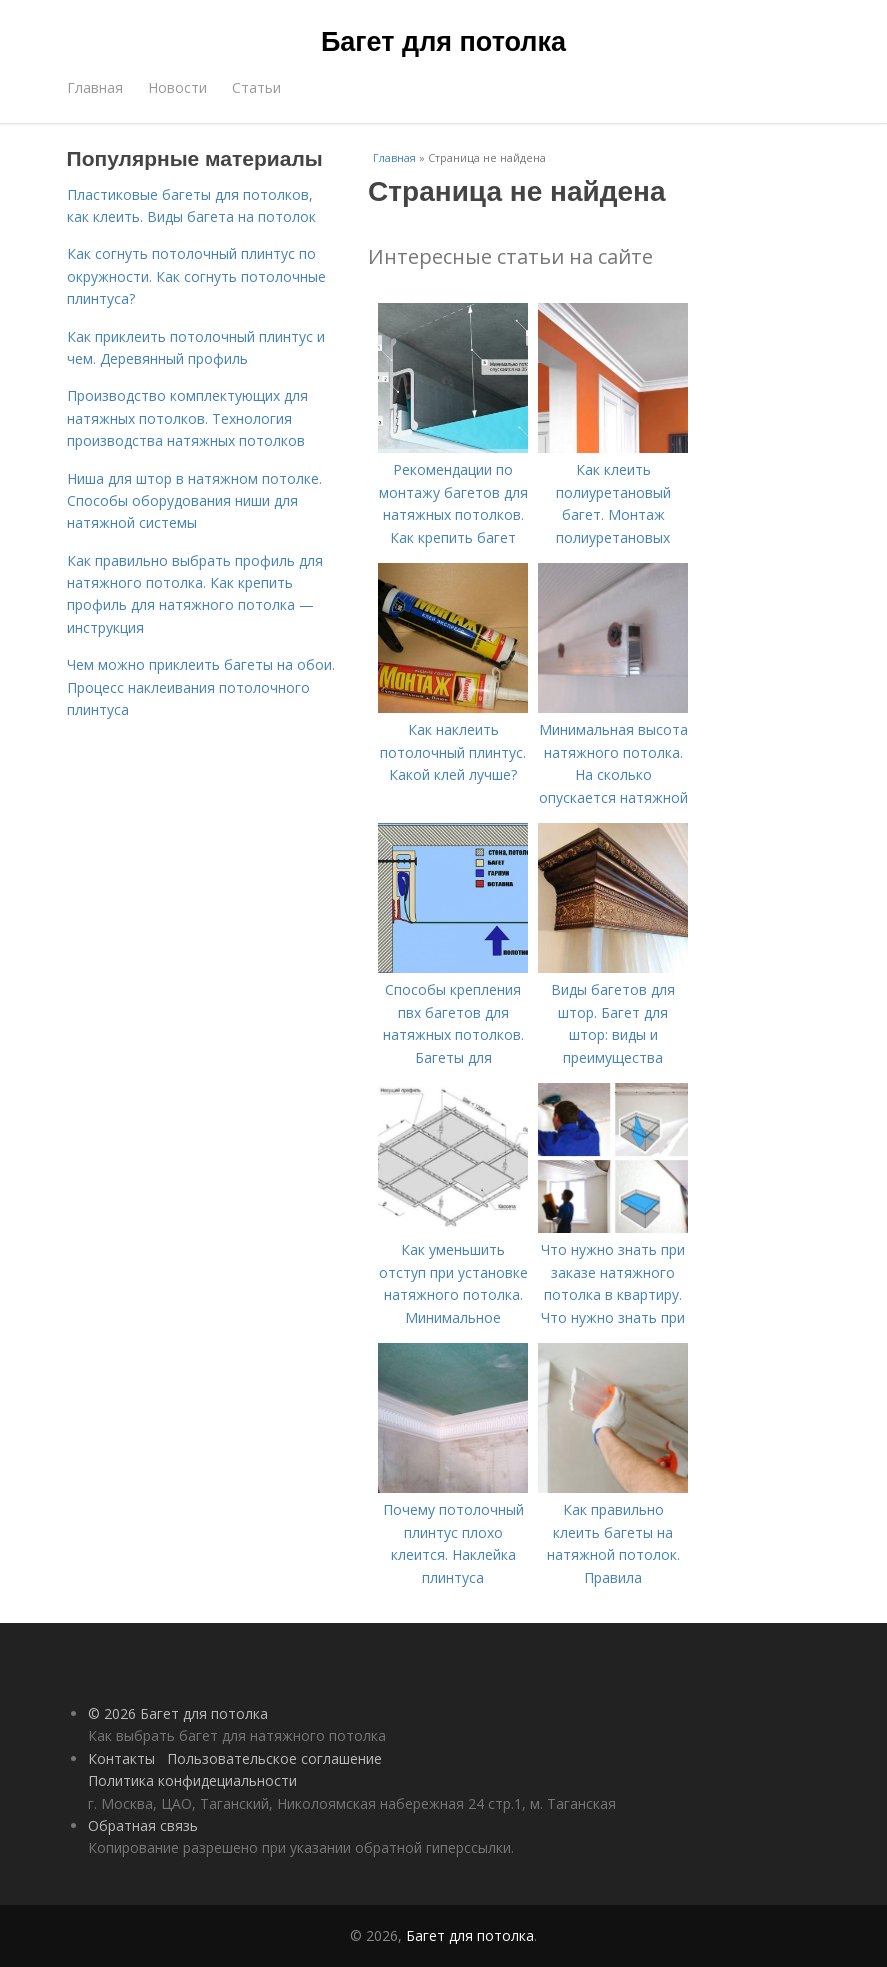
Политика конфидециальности (192, 1780)
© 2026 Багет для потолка (178, 1713)
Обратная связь (143, 1825)
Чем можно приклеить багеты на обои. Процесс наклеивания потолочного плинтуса (201, 687)
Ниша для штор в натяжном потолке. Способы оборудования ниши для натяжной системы (194, 501)
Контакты (121, 1758)
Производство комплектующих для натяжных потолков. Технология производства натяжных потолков (187, 418)
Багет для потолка (443, 42)
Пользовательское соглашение (274, 1758)
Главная (95, 87)
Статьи (256, 87)
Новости (177, 87)
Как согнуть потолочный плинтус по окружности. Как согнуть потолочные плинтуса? (196, 276)
